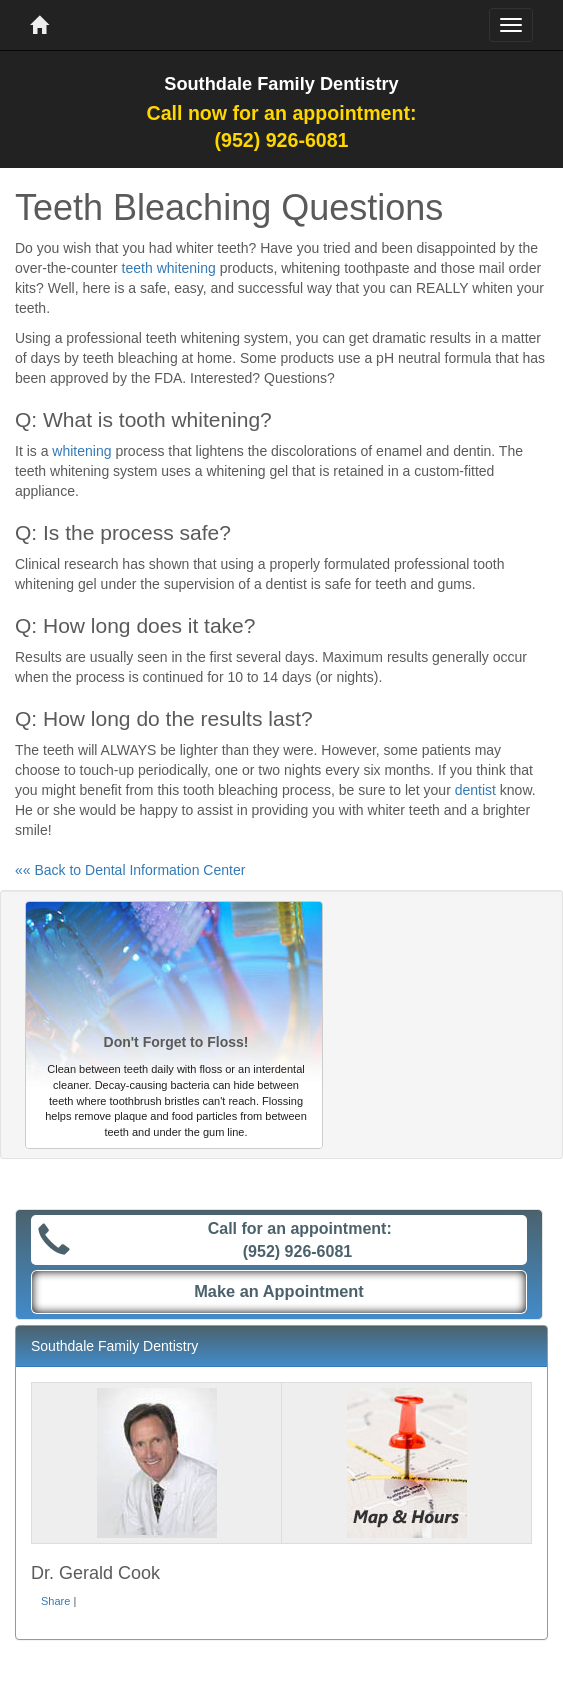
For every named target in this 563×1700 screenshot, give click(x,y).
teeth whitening (169, 268)
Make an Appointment (279, 1291)
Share (55, 1601)
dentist (475, 790)
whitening (81, 451)
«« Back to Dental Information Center (130, 870)
